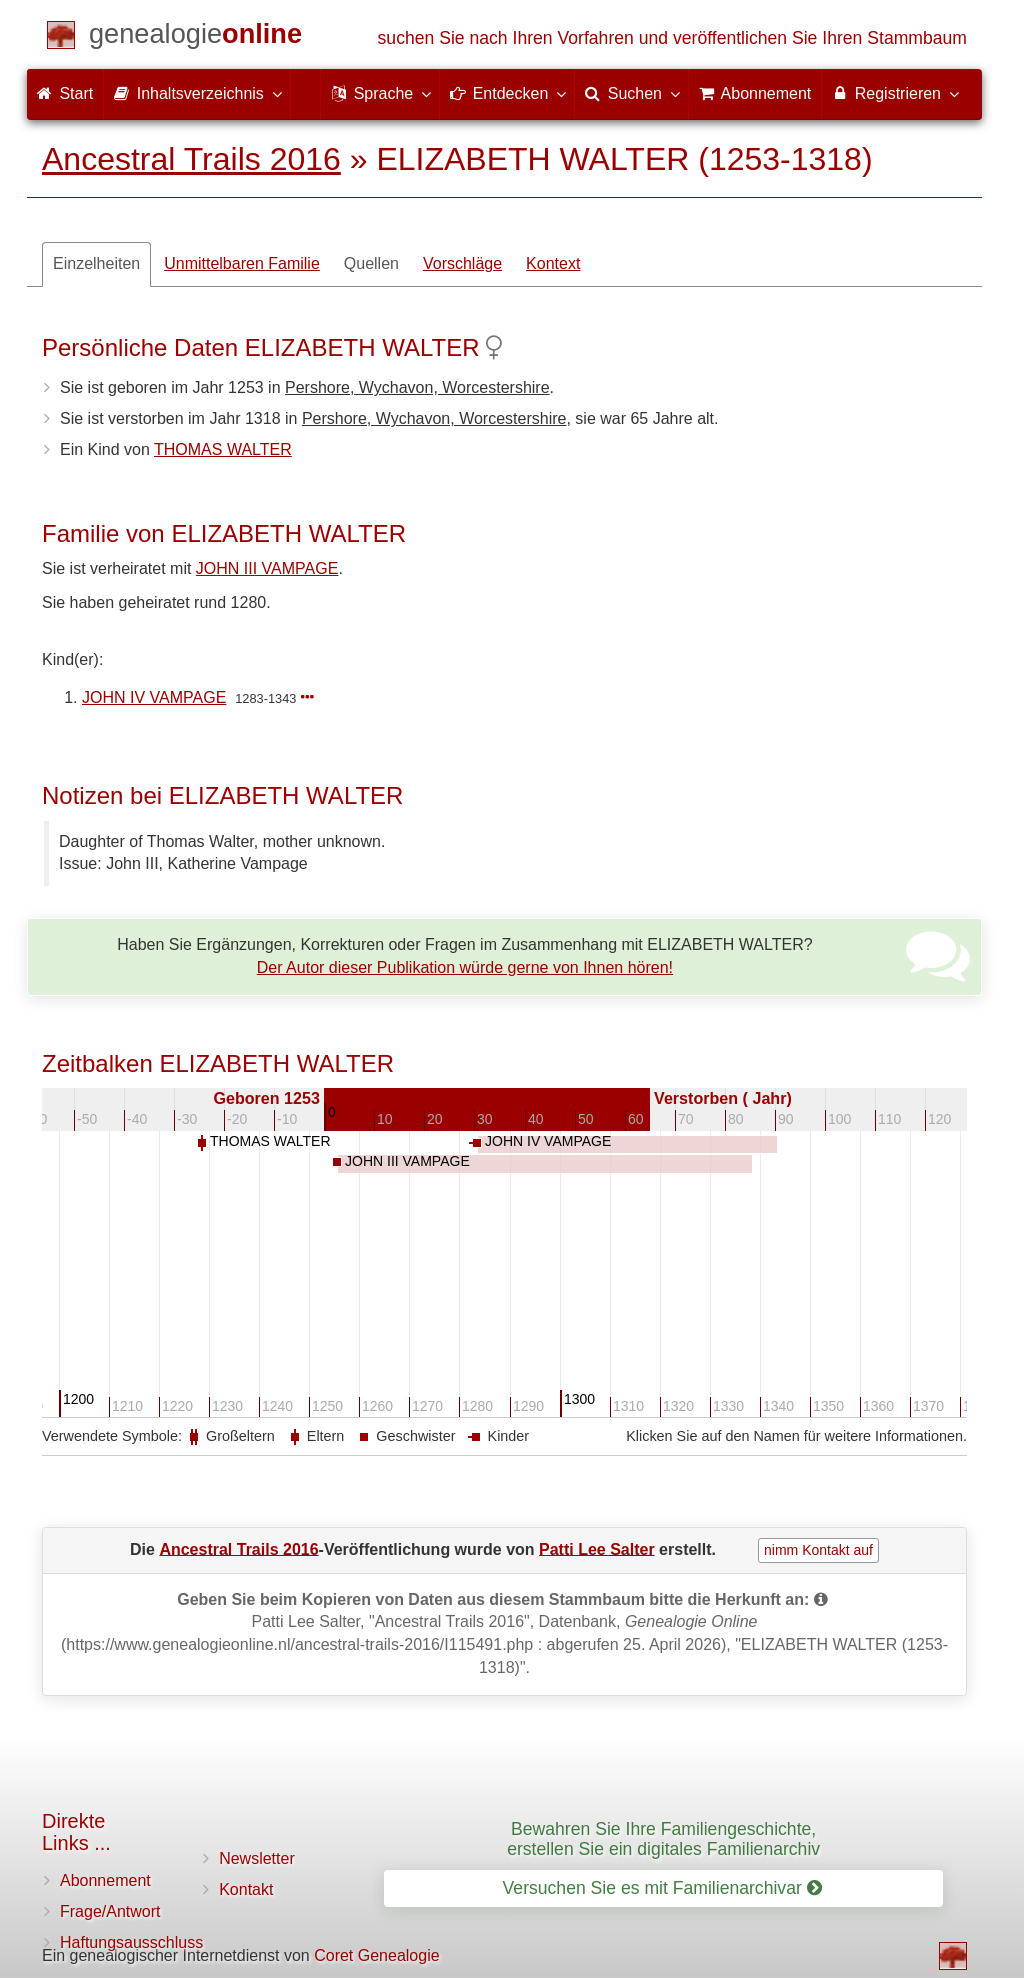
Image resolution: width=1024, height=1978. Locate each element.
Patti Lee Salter (597, 1548)
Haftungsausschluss (131, 1942)
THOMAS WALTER (223, 449)
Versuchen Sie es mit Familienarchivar (662, 1888)
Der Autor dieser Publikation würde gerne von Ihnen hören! (465, 967)
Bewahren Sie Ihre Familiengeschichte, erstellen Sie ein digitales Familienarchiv (663, 1838)
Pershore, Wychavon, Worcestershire (417, 387)
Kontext (553, 263)
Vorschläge (462, 263)
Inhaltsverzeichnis (197, 93)
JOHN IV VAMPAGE (154, 697)
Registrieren (894, 93)
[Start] (195, 37)
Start (65, 93)
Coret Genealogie (376, 1955)
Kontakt (246, 1889)
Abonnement (105, 1880)
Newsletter (257, 1858)
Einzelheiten (96, 263)
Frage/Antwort (110, 1911)
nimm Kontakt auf (818, 1550)
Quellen (371, 263)
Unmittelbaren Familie (242, 263)
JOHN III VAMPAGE (267, 568)
